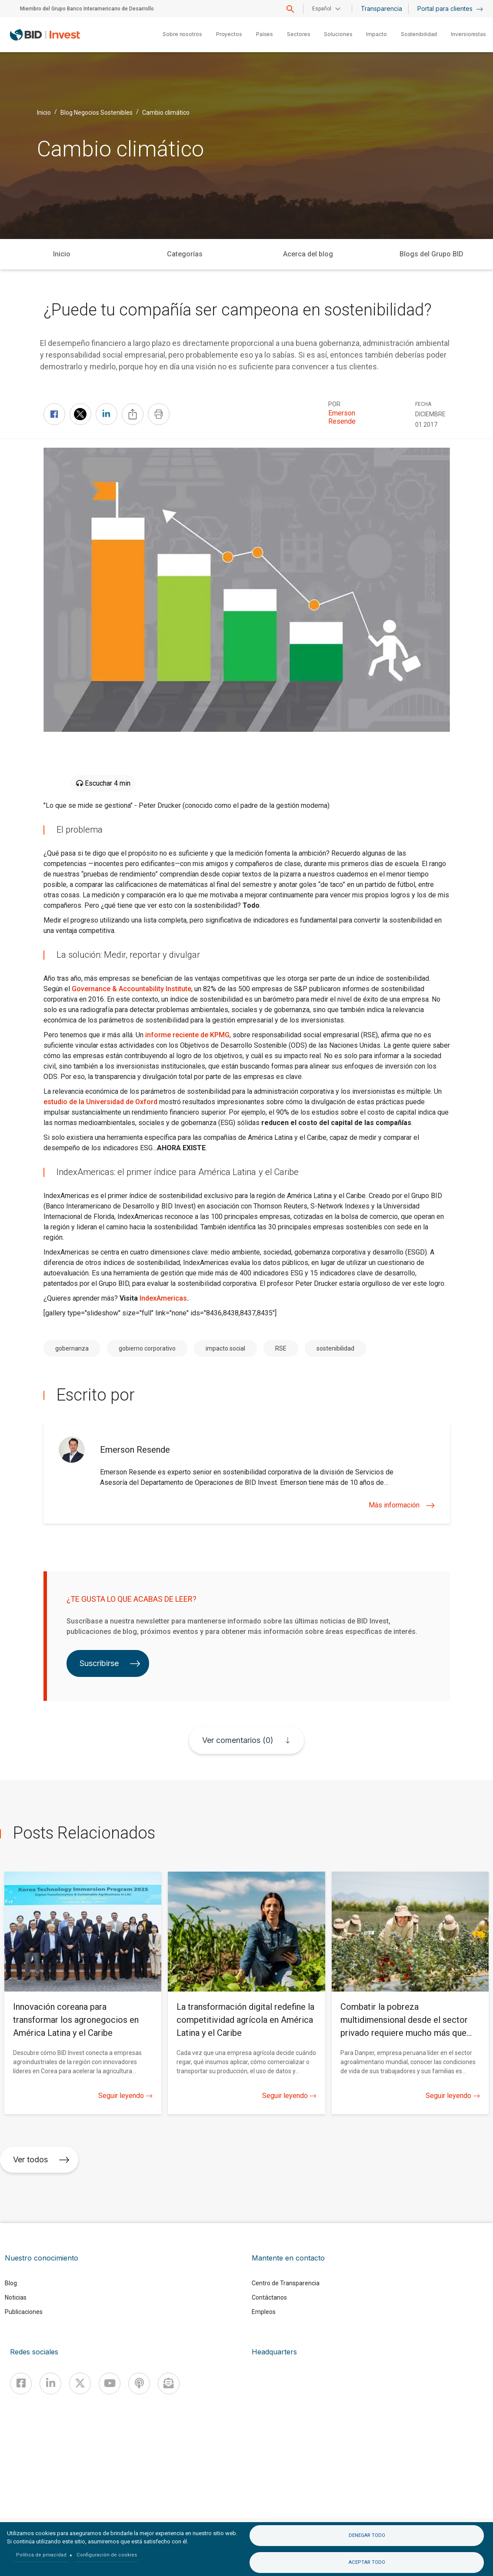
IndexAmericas (163, 1298)
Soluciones (338, 34)
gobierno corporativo (147, 1348)
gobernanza (72, 1348)
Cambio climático (166, 112)
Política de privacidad (41, 2555)
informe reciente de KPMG (187, 1035)
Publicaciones (24, 2311)
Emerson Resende (342, 417)
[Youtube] (109, 2383)
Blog (11, 2283)
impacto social (225, 1348)
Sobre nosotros (182, 34)
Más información (402, 1505)
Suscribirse (110, 1663)
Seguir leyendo (125, 2096)
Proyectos (229, 34)
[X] (80, 2383)
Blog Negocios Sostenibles (96, 112)
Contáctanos (269, 2297)
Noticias (16, 2297)
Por (334, 404)
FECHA (423, 404)
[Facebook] (21, 2383)
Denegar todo (367, 2535)
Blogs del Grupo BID (431, 254)
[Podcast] (139, 2383)
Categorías (185, 254)
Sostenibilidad (419, 34)
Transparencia (381, 8)
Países (264, 34)
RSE (280, 1348)
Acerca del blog (308, 254)
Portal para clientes (450, 8)
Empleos (264, 2311)
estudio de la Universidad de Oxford (100, 1102)
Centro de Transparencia (286, 2283)
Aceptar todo (367, 2562)
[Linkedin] (50, 2383)
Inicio (44, 112)
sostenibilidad (335, 1348)
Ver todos (41, 2159)
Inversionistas (468, 34)
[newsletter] (169, 2383)
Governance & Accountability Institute (131, 989)
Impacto (376, 34)
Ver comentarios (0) (237, 1740)
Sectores (298, 34)
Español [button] (321, 9)
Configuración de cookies (107, 2555)
